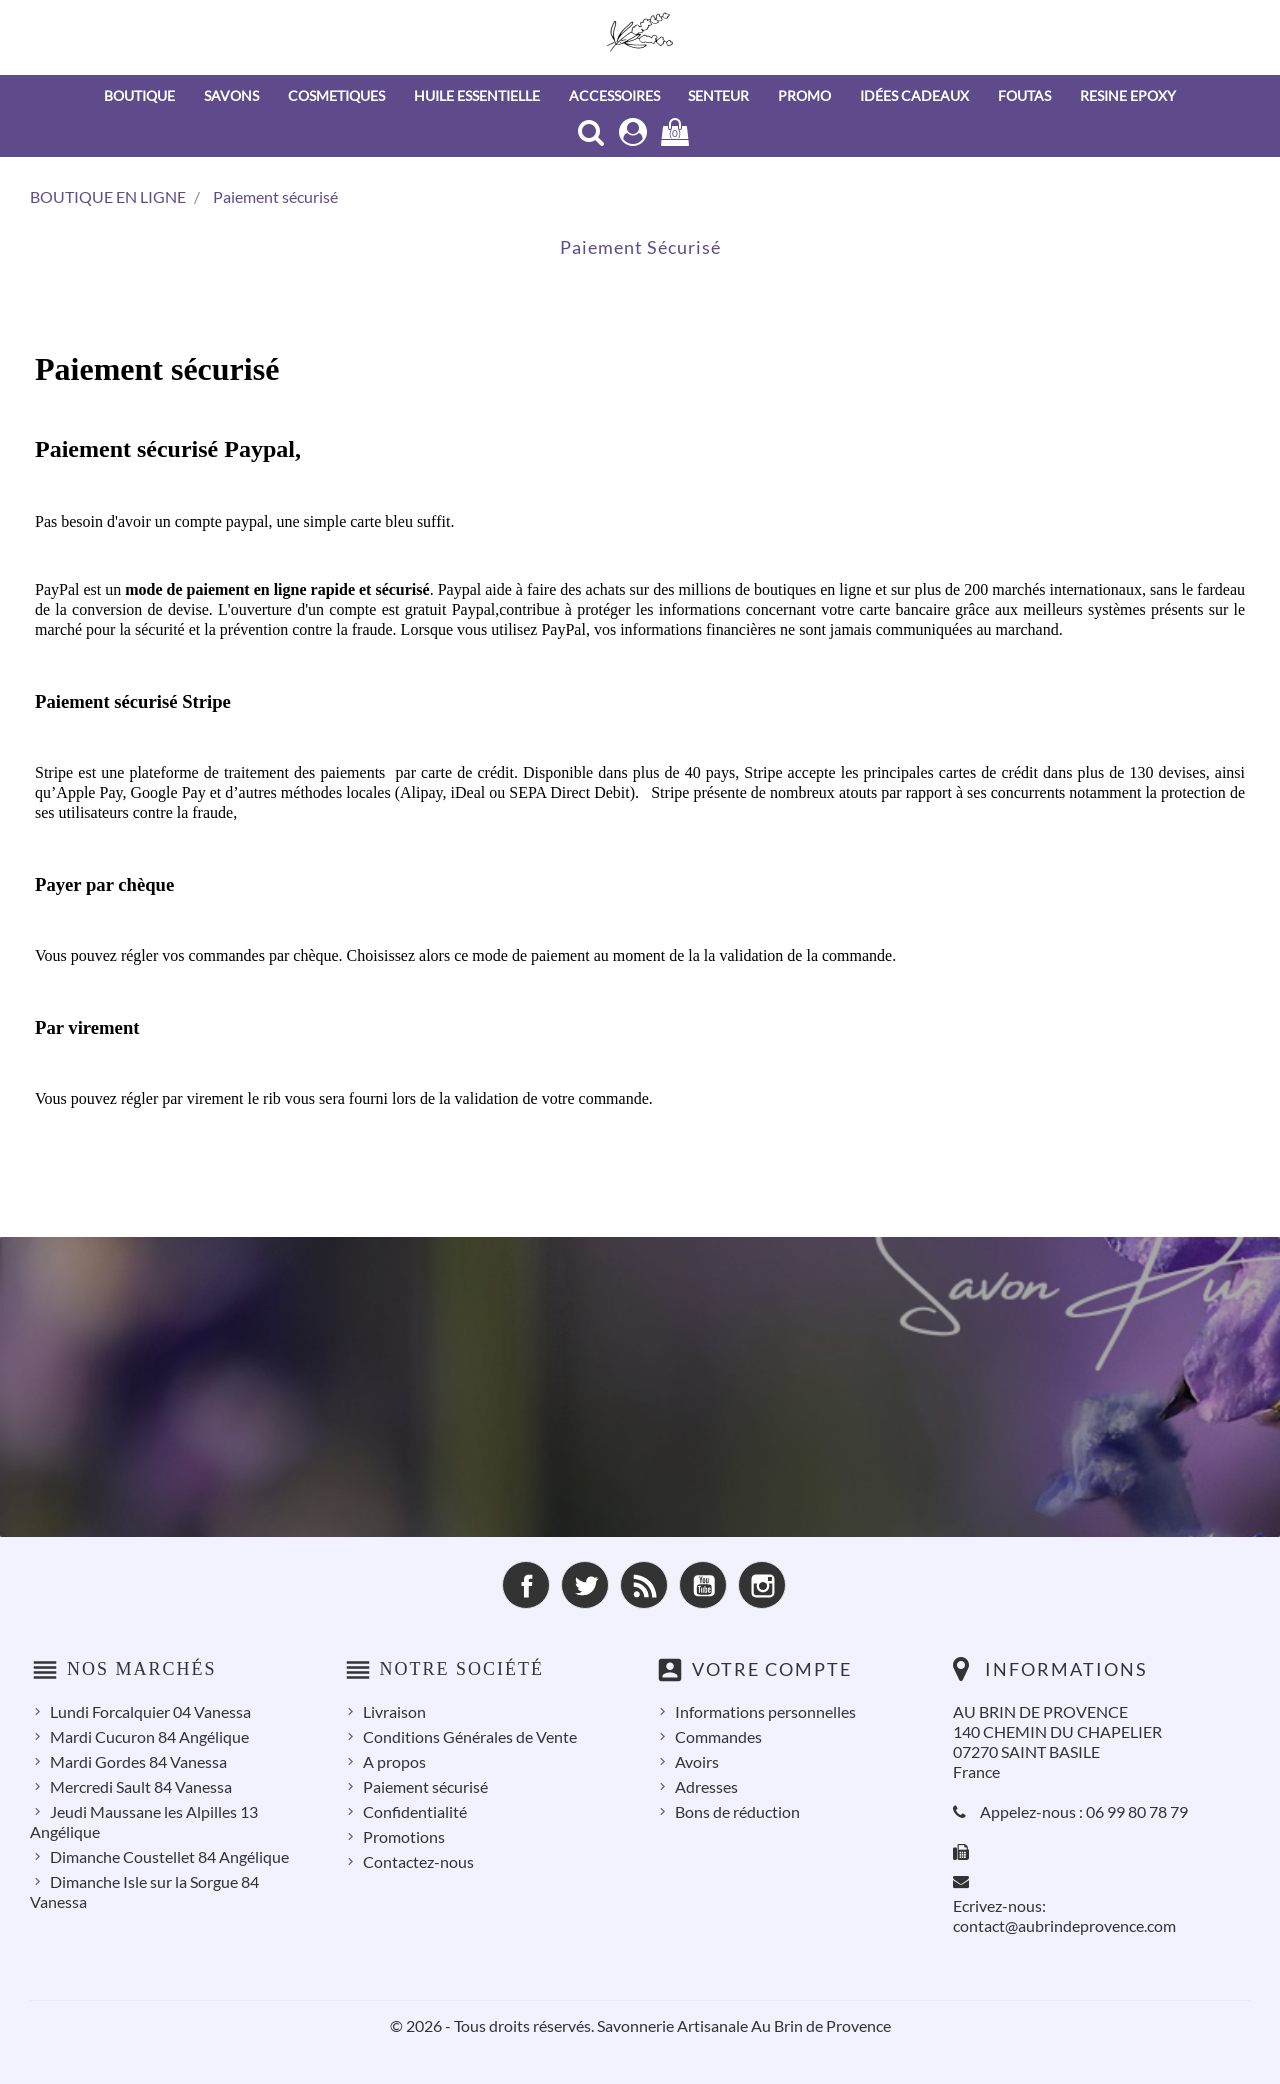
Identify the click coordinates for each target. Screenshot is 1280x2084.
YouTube (703, 1585)
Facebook (526, 1585)
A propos (394, 1761)
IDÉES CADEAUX (914, 95)
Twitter (585, 1585)
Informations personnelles (765, 1711)
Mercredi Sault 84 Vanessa (141, 1786)
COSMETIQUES (336, 95)
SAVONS (231, 95)
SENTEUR (718, 95)
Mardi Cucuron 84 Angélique (149, 1736)
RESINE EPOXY (1128, 95)
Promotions (404, 1836)
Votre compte (772, 1669)
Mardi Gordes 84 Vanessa (138, 1761)
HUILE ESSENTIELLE (477, 95)
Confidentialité (415, 1811)
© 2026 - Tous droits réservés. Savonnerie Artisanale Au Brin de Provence (640, 2025)
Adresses (706, 1786)
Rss (644, 1585)
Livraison (394, 1711)
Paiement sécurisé (425, 1786)
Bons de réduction (737, 1811)
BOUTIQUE (139, 95)
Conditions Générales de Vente (470, 1736)
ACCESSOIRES (614, 95)
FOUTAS (1024, 95)
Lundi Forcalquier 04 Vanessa (150, 1711)
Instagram (762, 1585)
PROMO (804, 95)
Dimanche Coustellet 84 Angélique (169, 1856)
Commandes (718, 1736)
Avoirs (697, 1761)
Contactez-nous (418, 1861)
